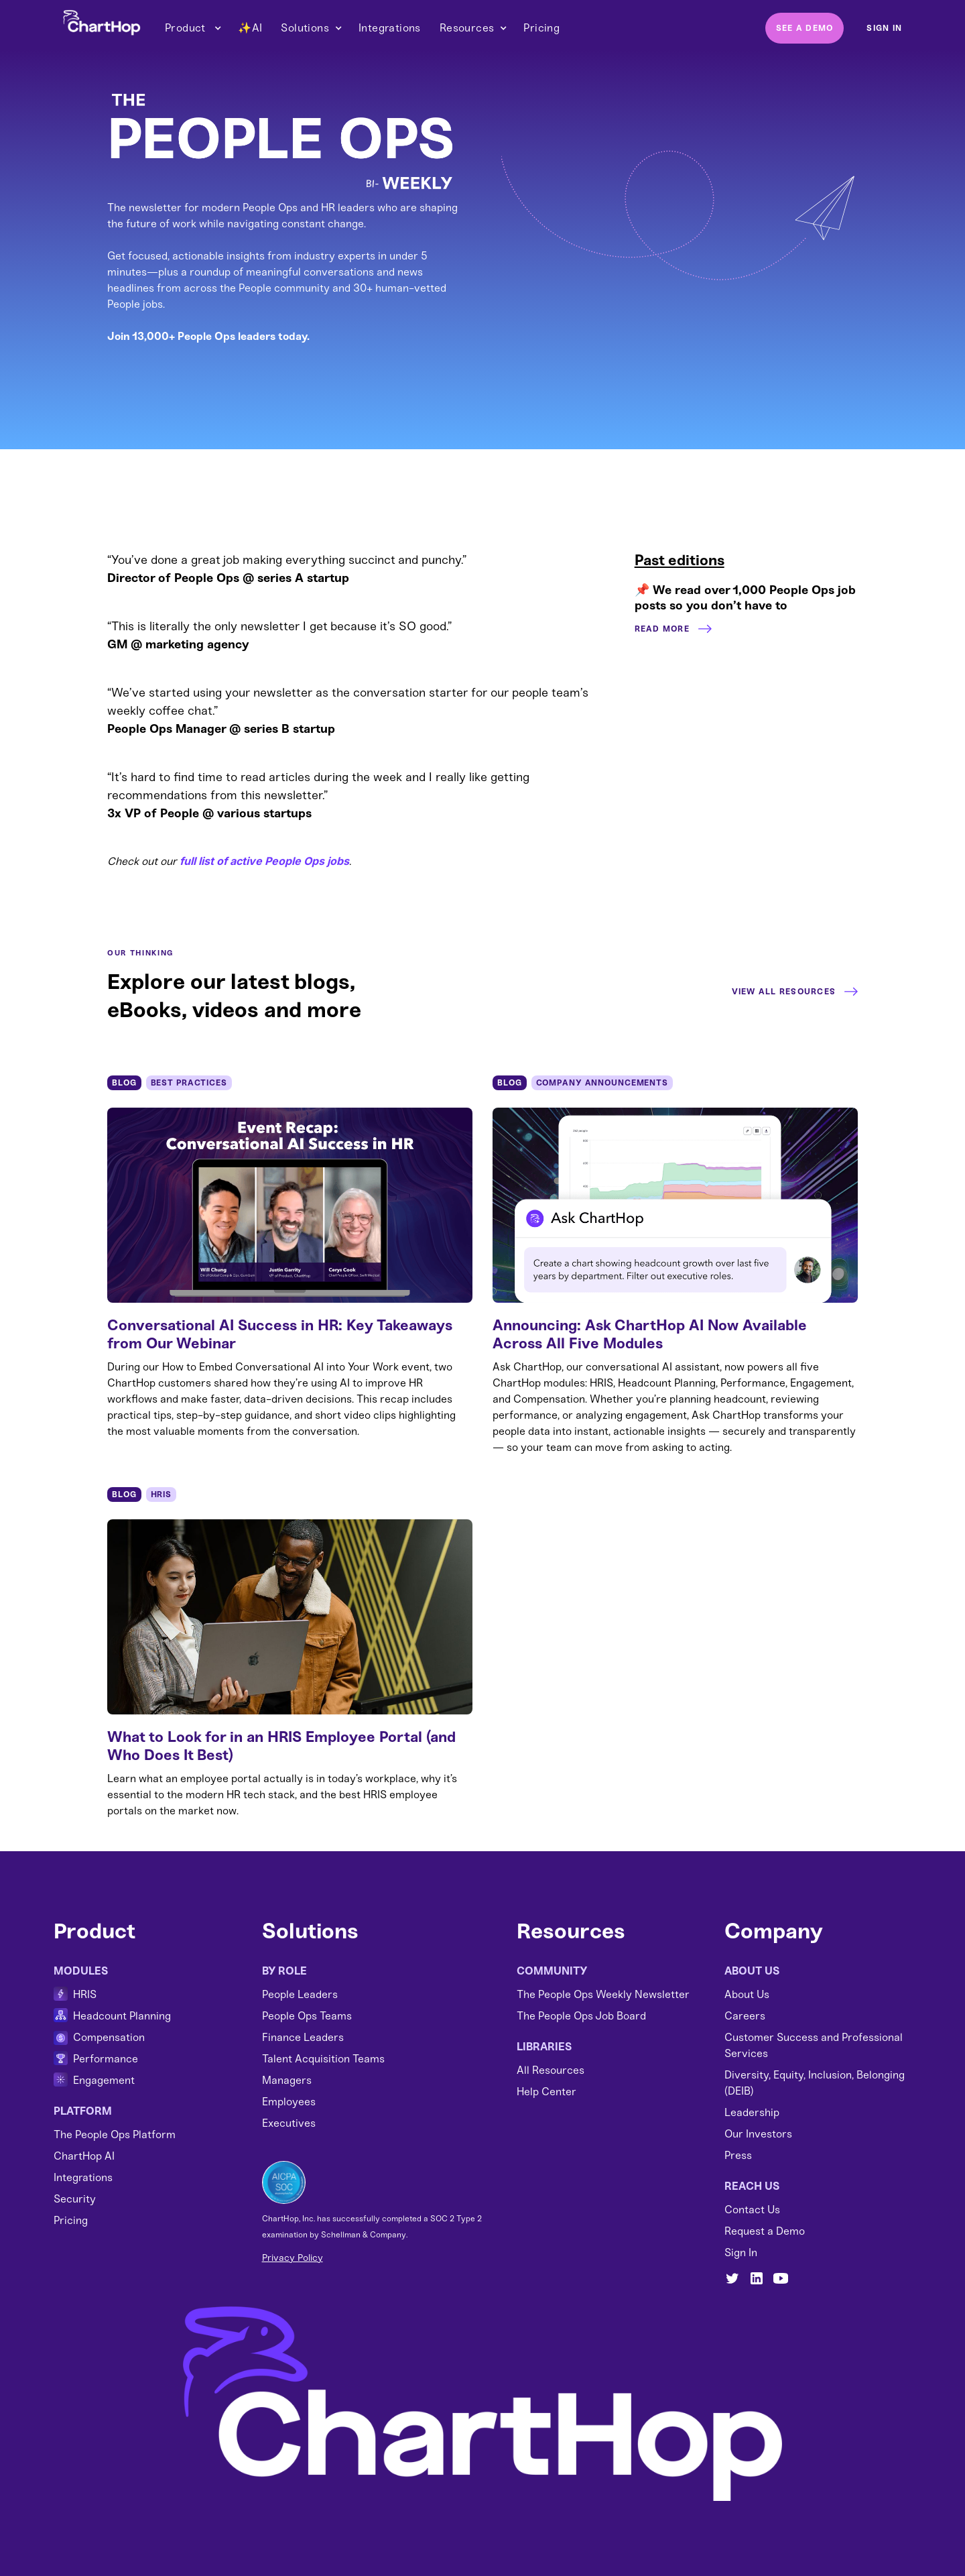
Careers (744, 2015)
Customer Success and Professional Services (813, 2045)
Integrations (390, 27)
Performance (105, 2058)
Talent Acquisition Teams (323, 2058)
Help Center (546, 2091)
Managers (287, 2080)
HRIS (84, 1994)
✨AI (250, 27)
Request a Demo (764, 2231)
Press (738, 2155)
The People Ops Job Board (581, 2015)
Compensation (109, 2037)
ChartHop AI (84, 2156)
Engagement (104, 2080)
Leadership (751, 2112)
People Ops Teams (307, 2015)
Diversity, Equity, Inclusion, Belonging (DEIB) (814, 2082)
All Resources (550, 2070)
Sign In (740, 2252)
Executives (289, 2123)
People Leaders (300, 1994)
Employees (289, 2101)
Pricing (541, 27)
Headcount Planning (122, 2015)
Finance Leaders (303, 2037)
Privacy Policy (292, 2258)
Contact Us (752, 2209)
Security (75, 2198)
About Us (746, 1994)
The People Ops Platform (115, 2134)
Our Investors (758, 2133)
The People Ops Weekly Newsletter (603, 1994)
